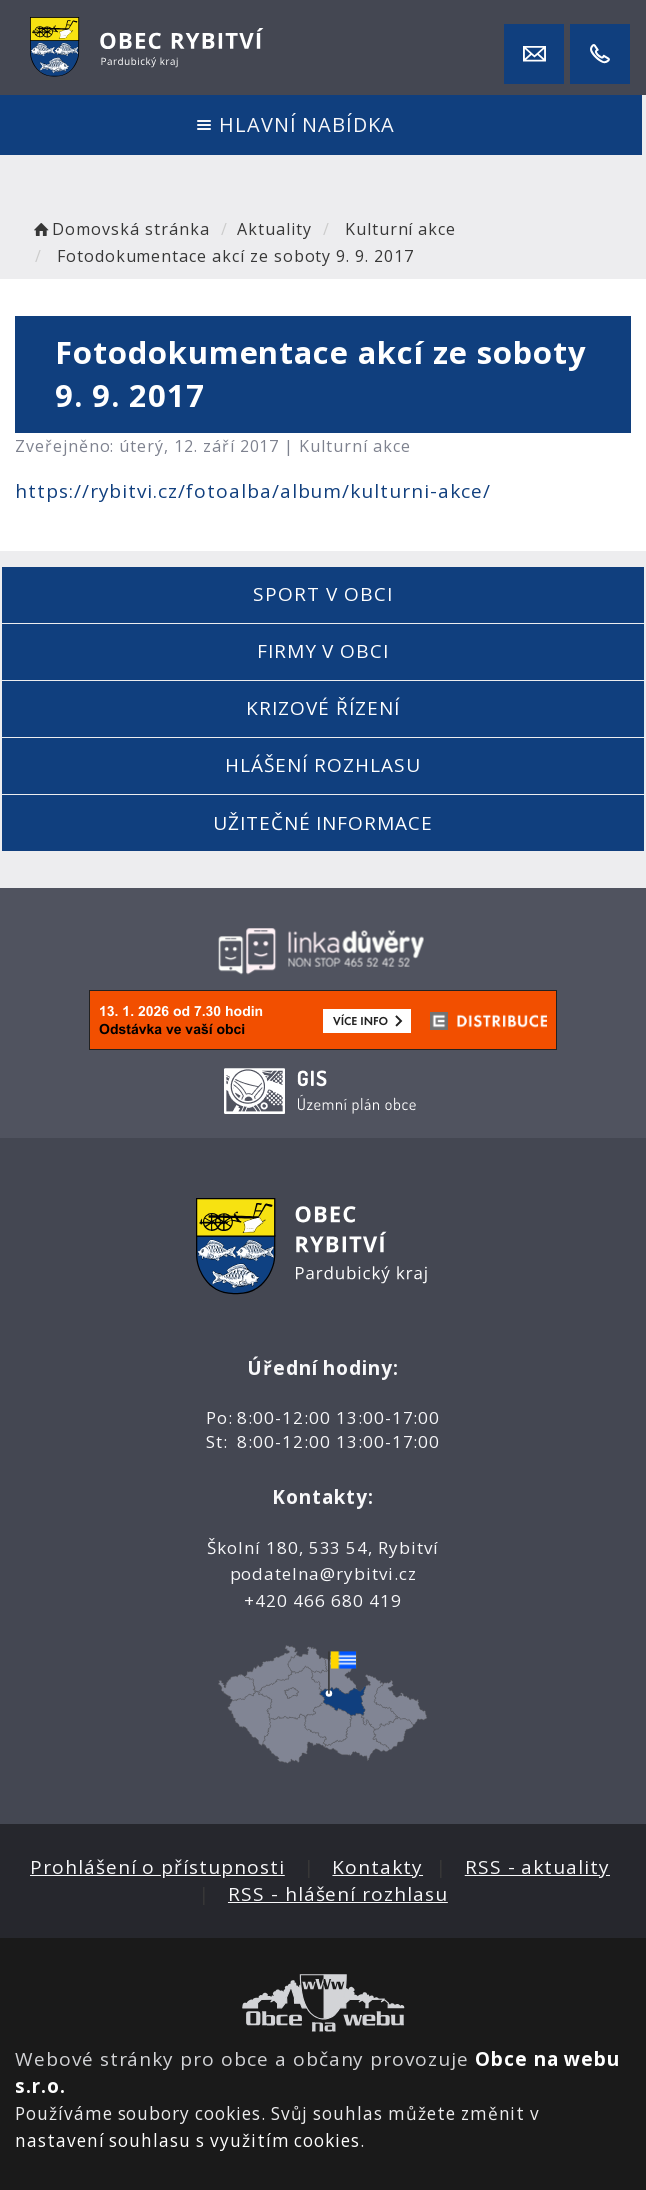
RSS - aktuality (537, 1867)
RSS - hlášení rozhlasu (338, 1894)
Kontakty (377, 1867)
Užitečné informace (323, 823)
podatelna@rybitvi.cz (323, 1573)
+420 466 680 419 (322, 1600)
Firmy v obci (323, 651)
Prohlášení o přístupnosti (157, 1867)
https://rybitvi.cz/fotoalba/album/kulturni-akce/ (253, 491)
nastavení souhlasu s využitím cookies (187, 2140)
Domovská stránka (120, 229)
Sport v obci (322, 594)
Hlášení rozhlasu (322, 765)
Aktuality (274, 229)
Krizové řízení (322, 708)
